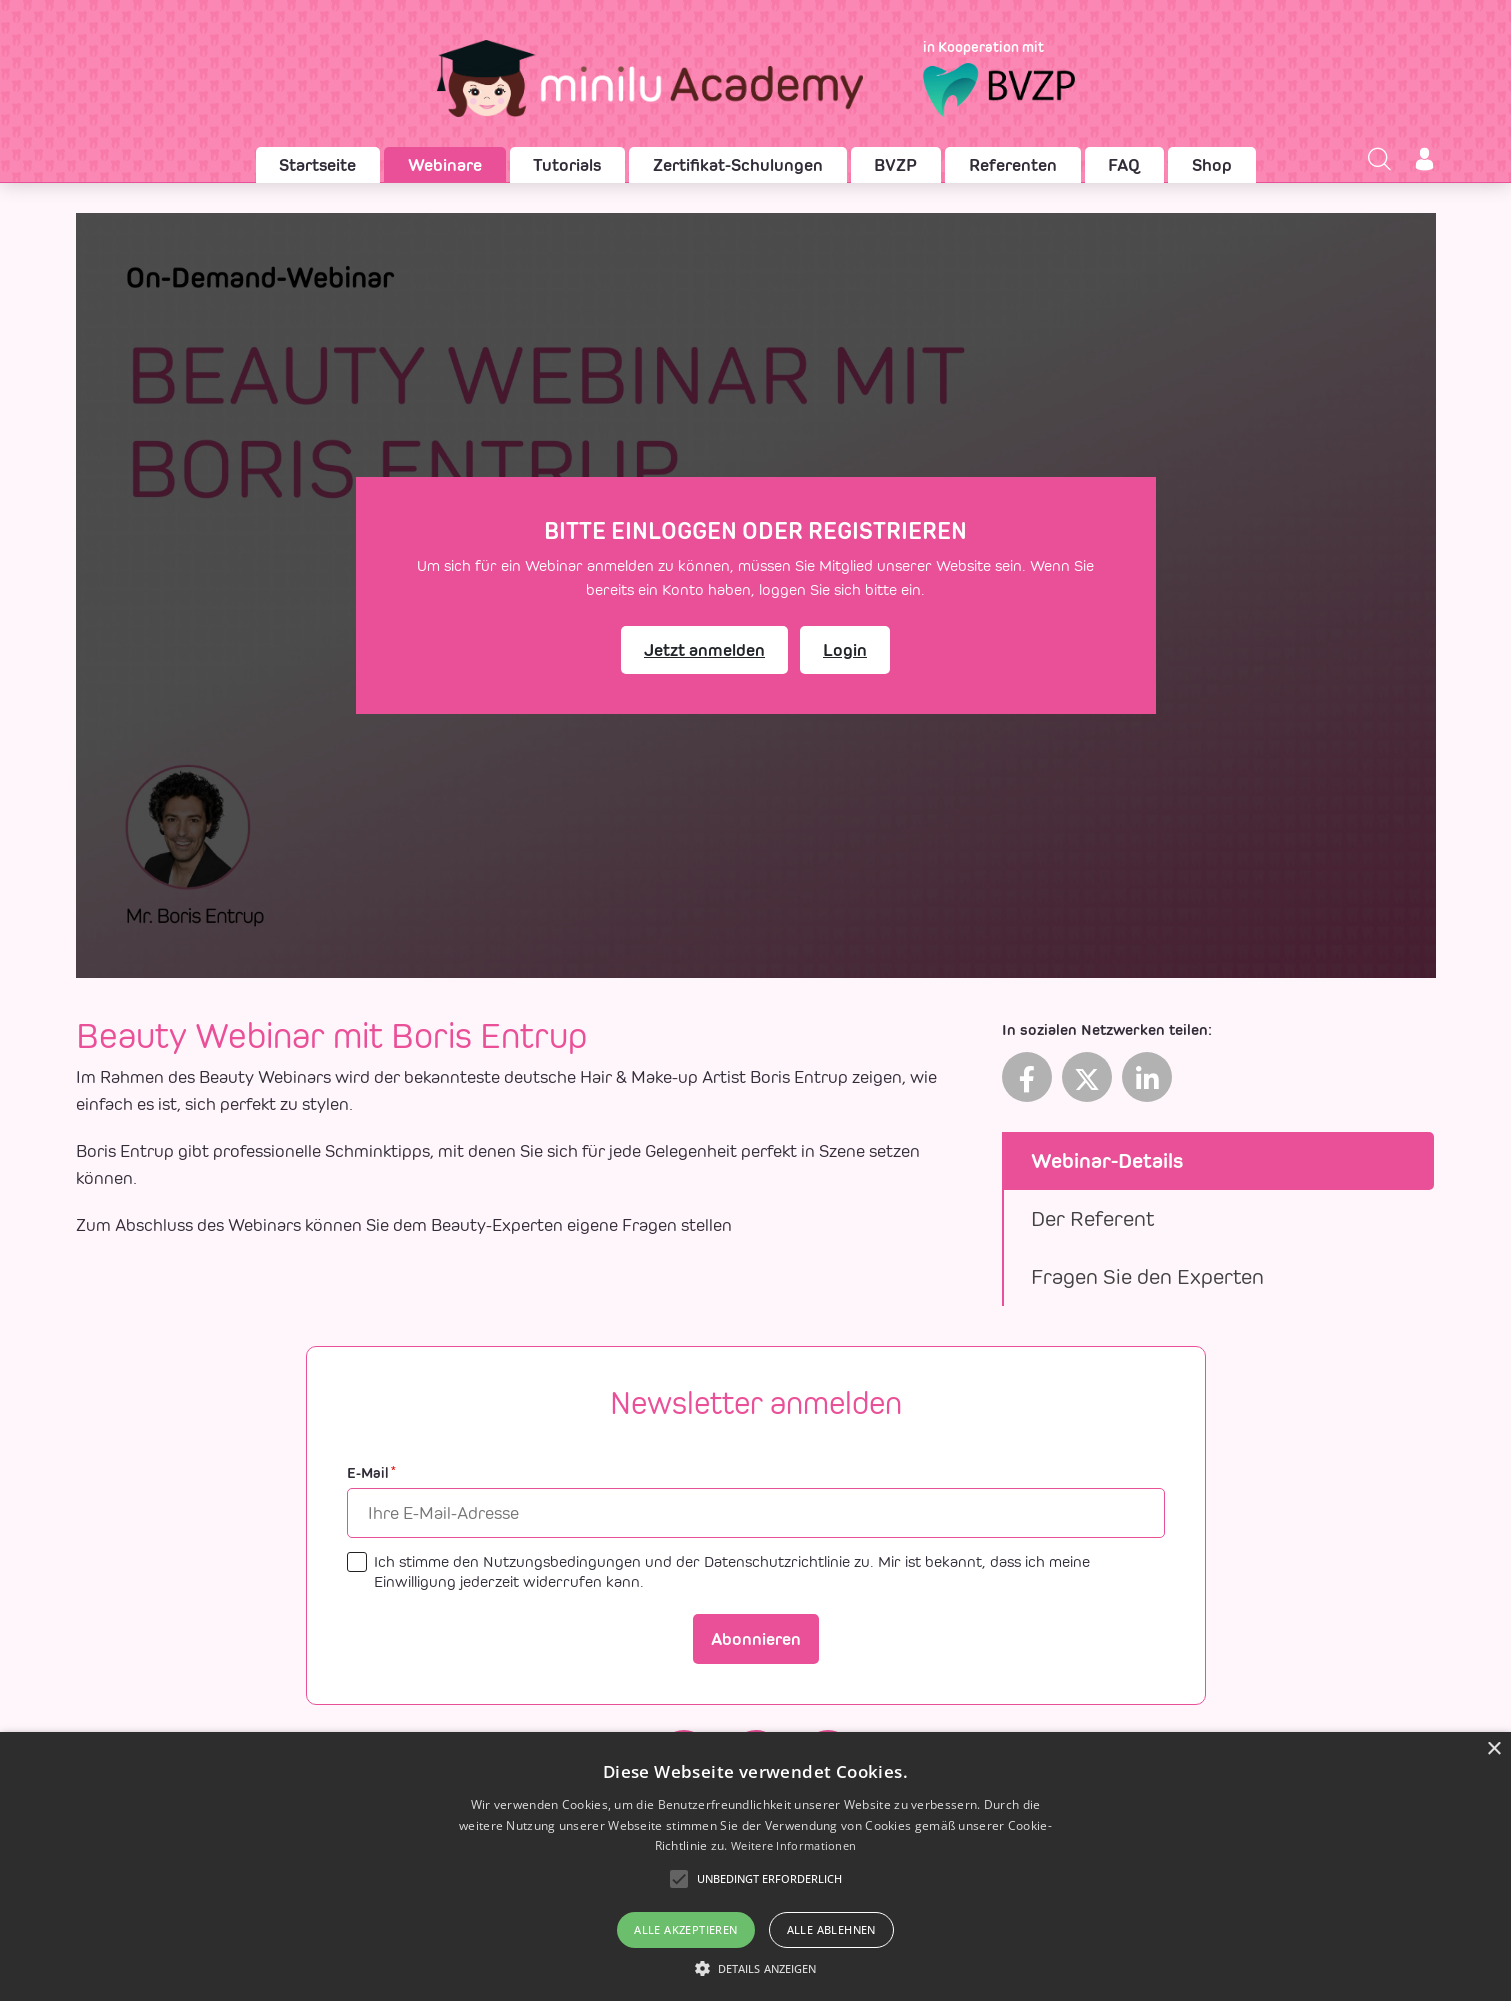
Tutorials (567, 165)
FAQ (1124, 165)
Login (845, 650)
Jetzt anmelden (704, 650)
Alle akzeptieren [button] (685, 1929)
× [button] (1493, 1749)
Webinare (445, 165)
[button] (756, 1968)
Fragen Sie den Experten (1147, 1276)
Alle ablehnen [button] (831, 1929)
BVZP (895, 165)
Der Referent (1092, 1218)
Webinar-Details (1107, 1160)
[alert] (755, 1866)
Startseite (317, 165)
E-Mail (371, 1473)
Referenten (1013, 165)
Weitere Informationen (793, 1845)
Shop (1212, 165)
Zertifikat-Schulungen (738, 165)
